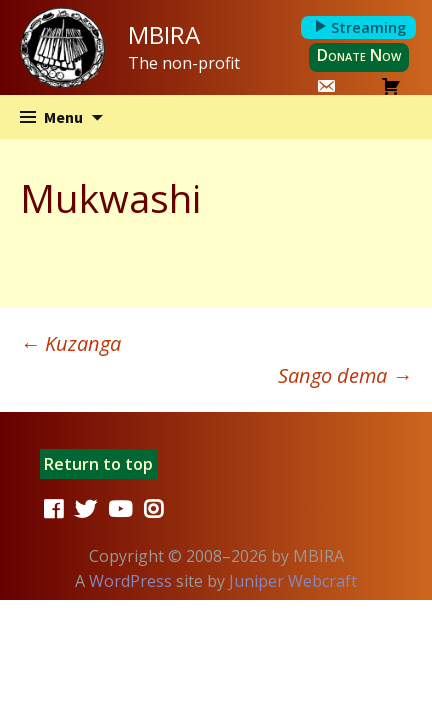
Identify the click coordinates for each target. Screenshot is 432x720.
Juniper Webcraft (293, 581)
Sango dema (345, 375)
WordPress (130, 581)
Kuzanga (70, 343)
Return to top (98, 464)
